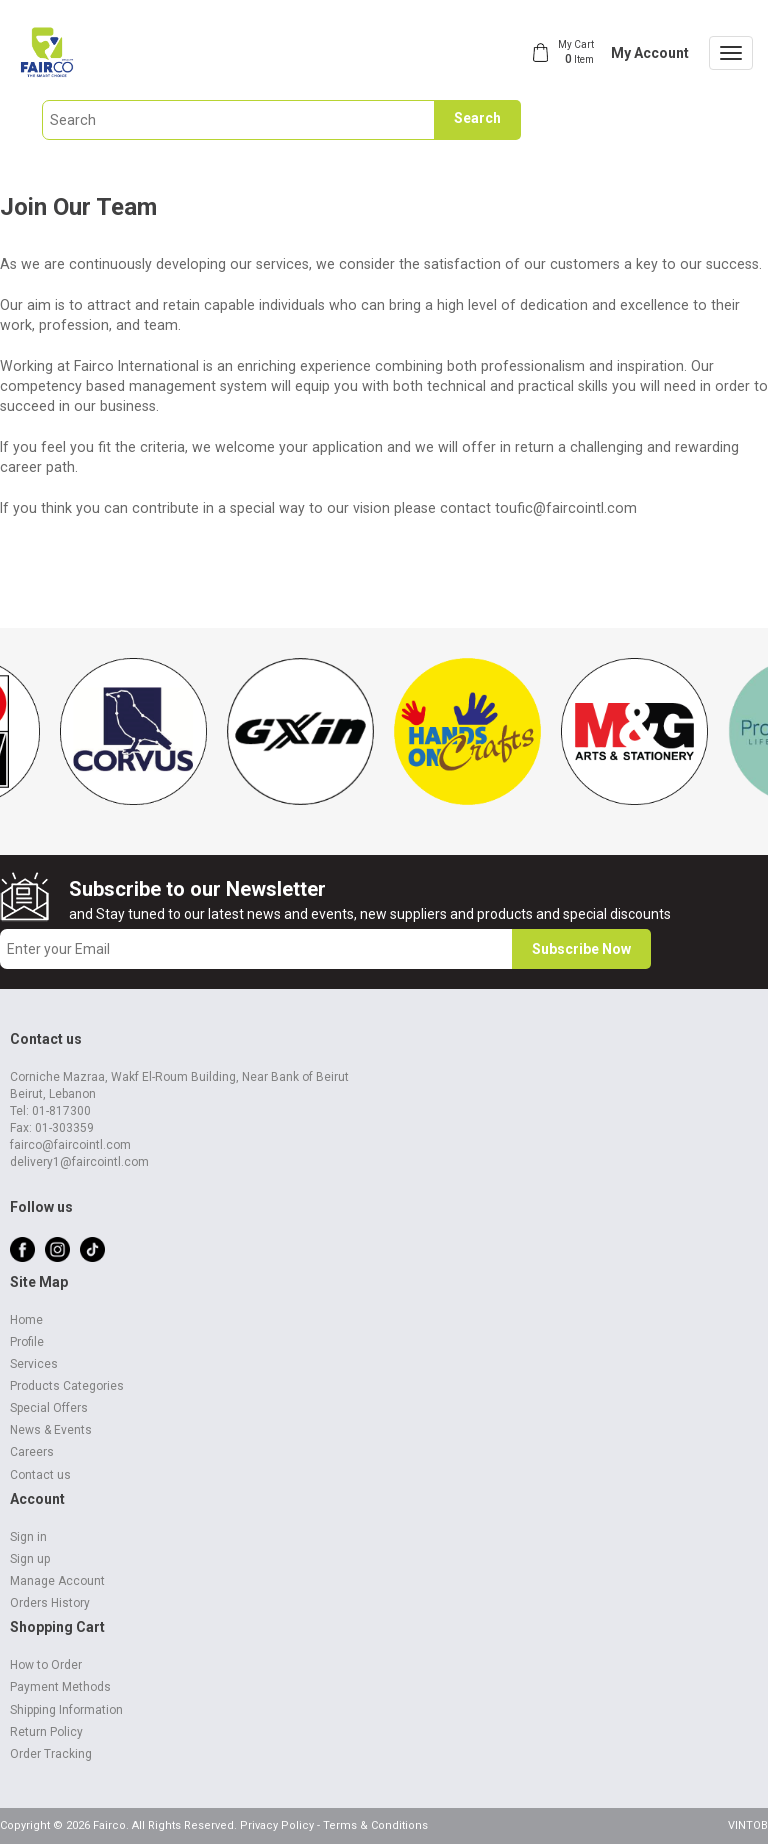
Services (34, 1364)
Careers (32, 1452)
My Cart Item (576, 52)
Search (477, 118)
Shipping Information (66, 1710)
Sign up (30, 1559)
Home (26, 1320)
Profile (27, 1342)
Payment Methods (60, 1687)
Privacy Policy (277, 1825)
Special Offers (49, 1408)
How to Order (46, 1665)
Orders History (50, 1603)
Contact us (40, 1475)
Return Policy (46, 1732)
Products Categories (67, 1386)
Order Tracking (51, 1754)
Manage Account (57, 1581)
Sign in (28, 1537)
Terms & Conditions (375, 1825)
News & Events (51, 1430)
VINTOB (748, 1825)
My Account (650, 53)
